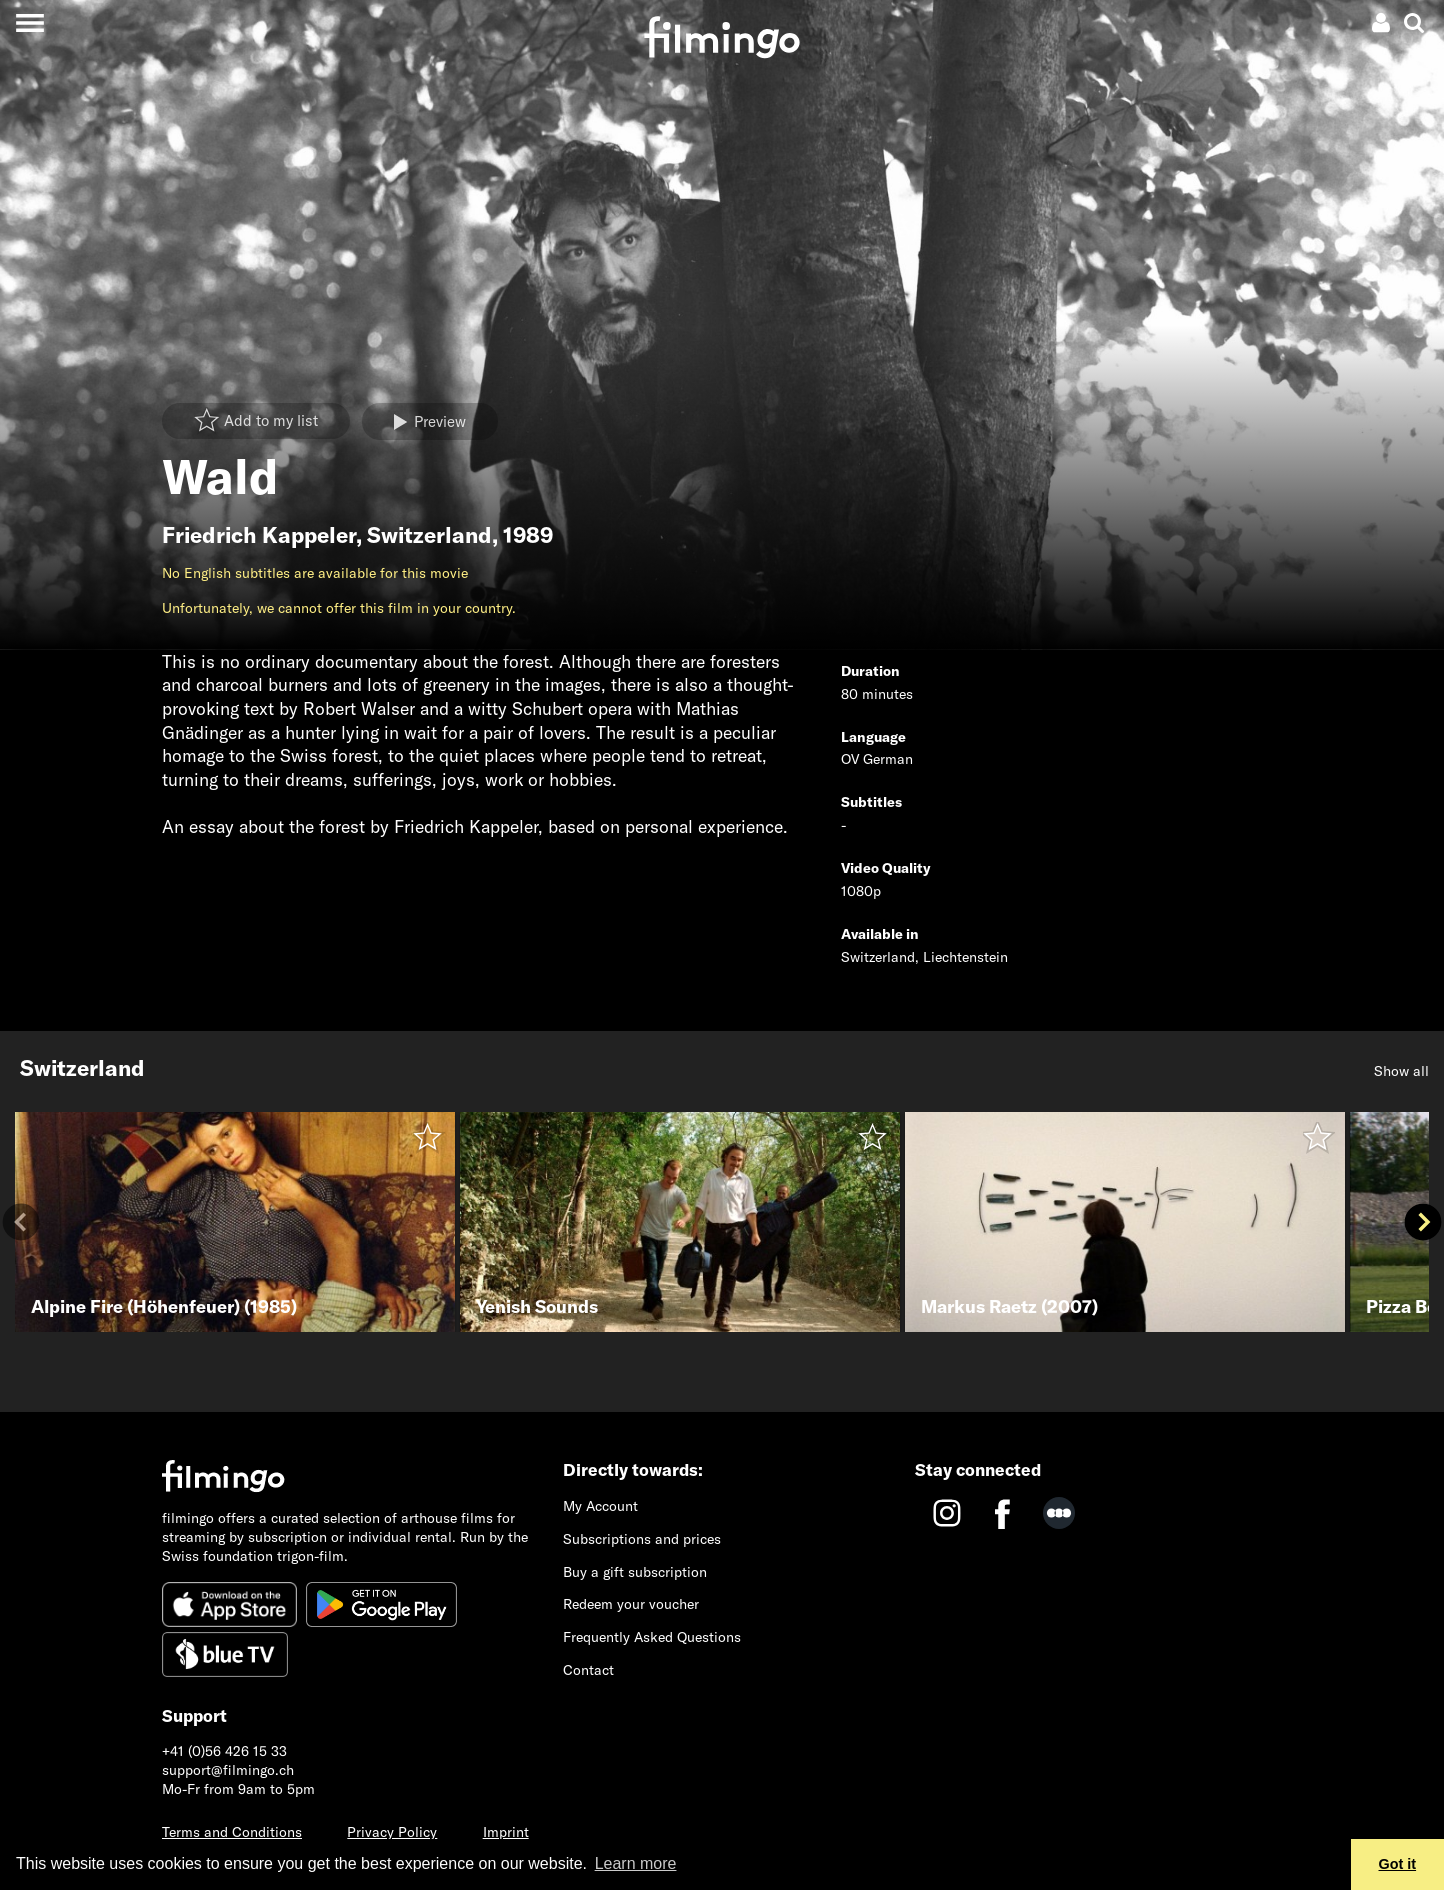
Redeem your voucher (631, 1604)
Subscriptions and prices (642, 1539)
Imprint (506, 1832)
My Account (600, 1506)
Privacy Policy (392, 1832)
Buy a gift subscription (635, 1572)
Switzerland (429, 535)
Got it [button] (1398, 1864)
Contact (588, 1670)
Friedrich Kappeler (259, 535)
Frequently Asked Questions (652, 1637)
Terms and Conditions (232, 1832)
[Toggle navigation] (29, 22)
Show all (1401, 1071)
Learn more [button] (636, 1863)
